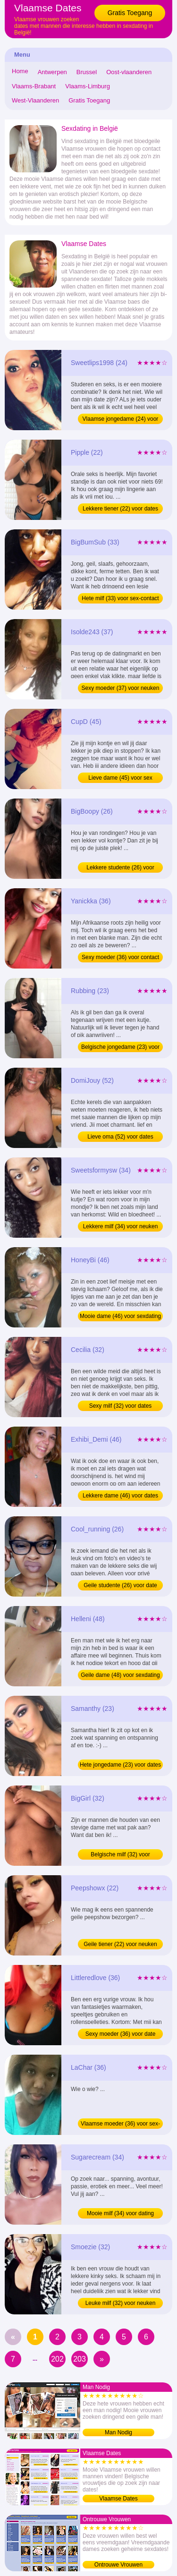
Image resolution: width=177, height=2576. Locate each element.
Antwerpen (52, 72)
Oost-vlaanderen (129, 72)
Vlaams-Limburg (87, 86)
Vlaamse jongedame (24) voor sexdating (121, 420)
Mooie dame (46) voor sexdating (120, 1316)
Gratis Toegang (130, 13)
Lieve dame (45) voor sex (120, 777)
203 (79, 2359)
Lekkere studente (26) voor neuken (120, 868)
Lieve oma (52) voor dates (120, 1136)
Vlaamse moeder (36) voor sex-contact (120, 2124)
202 (57, 2359)
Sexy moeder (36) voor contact (120, 957)
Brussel (86, 72)
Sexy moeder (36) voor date (120, 2034)
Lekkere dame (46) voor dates (120, 1495)
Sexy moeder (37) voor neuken (121, 688)
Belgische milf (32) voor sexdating (120, 1855)
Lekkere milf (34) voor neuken (120, 1226)
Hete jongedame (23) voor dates (120, 1764)
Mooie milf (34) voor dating (120, 2213)
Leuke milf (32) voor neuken (120, 2303)
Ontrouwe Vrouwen (118, 2564)
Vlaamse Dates (118, 2498)
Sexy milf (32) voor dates (120, 1406)
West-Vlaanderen (35, 100)
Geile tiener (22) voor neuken (120, 1944)
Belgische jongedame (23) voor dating (120, 1048)
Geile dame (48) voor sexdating (120, 1675)
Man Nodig (118, 2432)
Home (20, 71)
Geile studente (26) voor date (120, 1585)
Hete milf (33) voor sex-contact (120, 598)
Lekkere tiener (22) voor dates (120, 508)
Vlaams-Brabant (34, 86)
